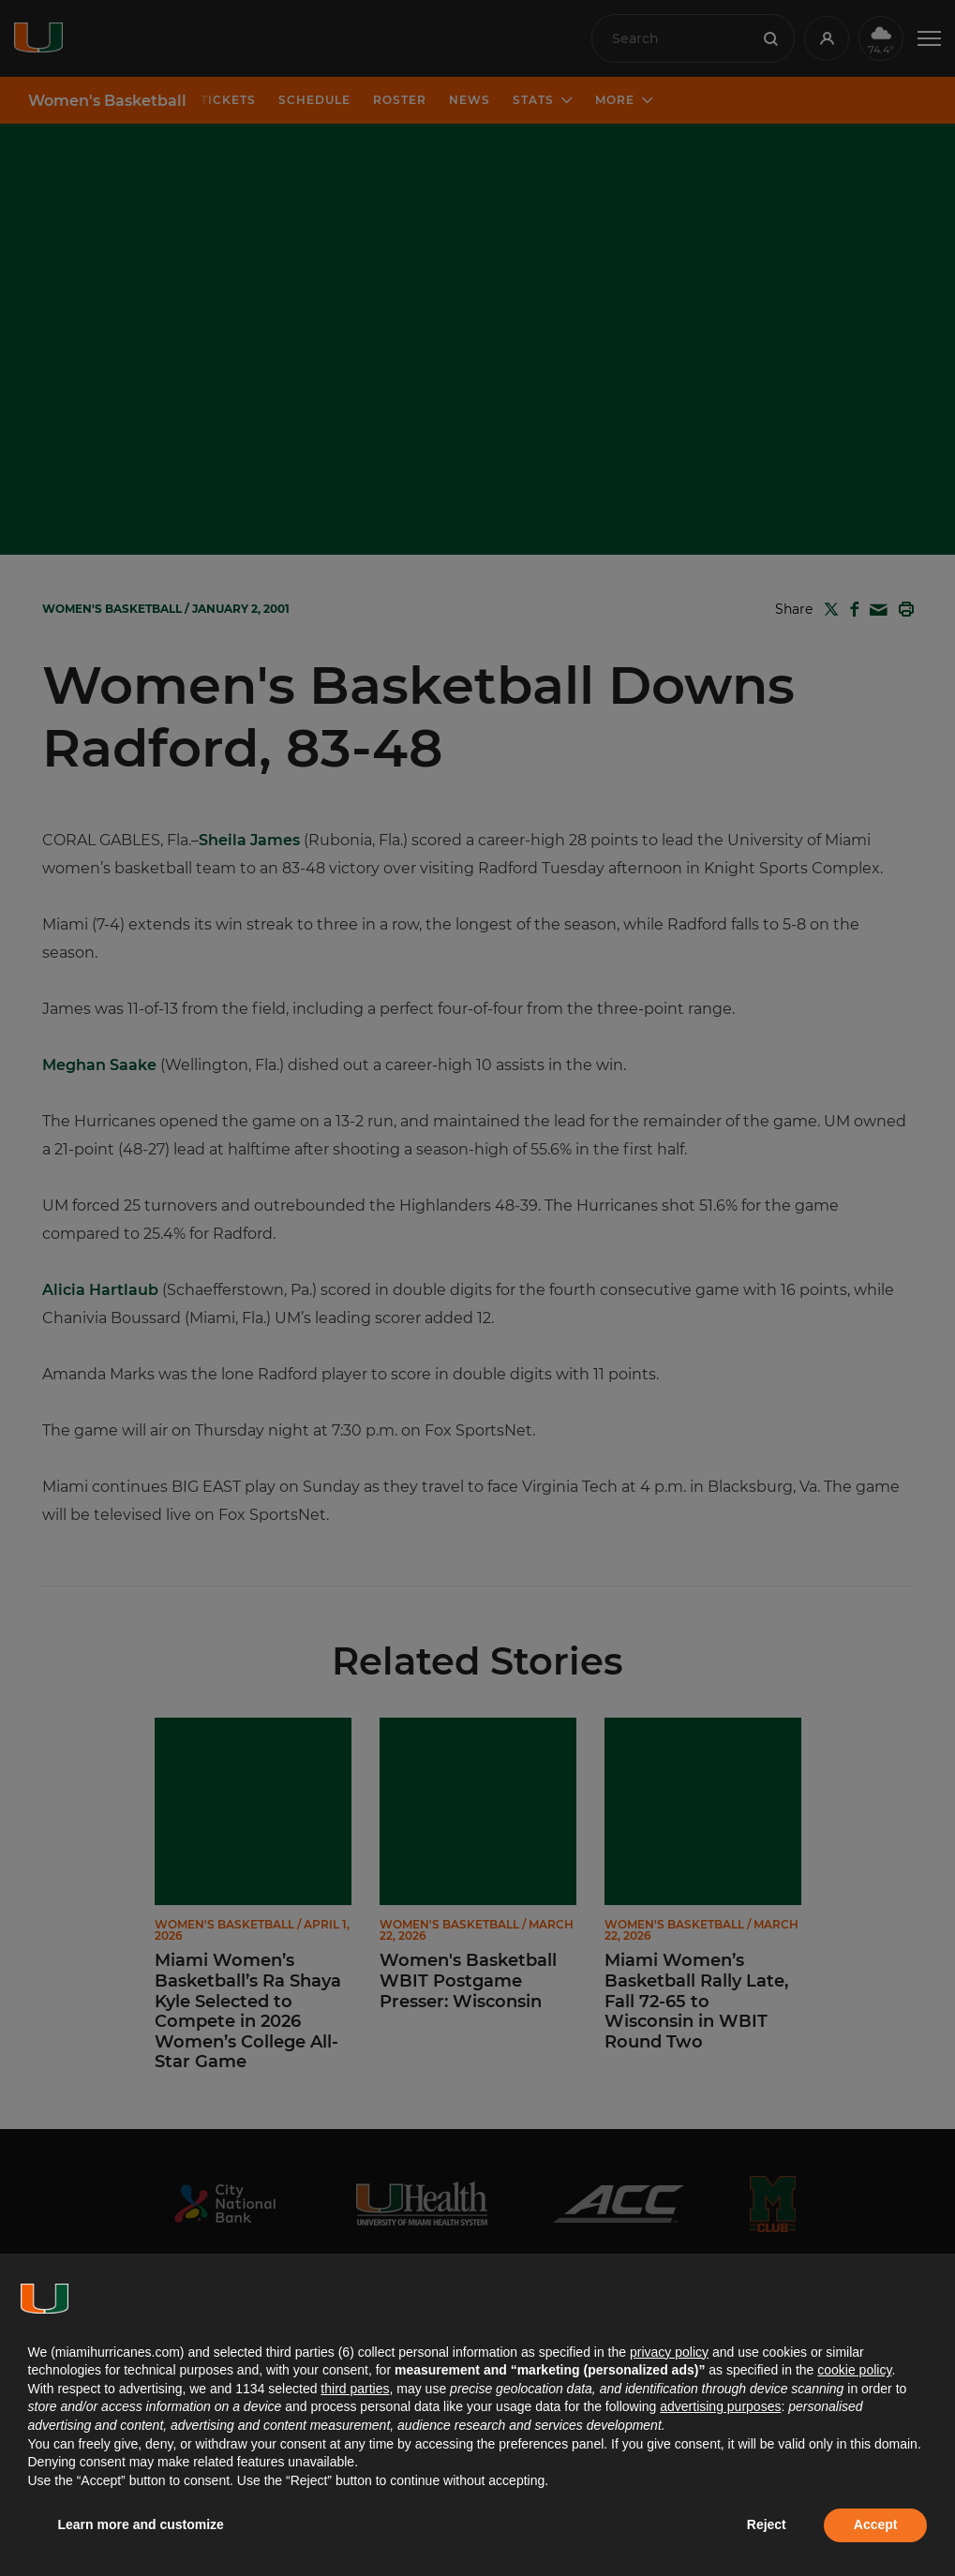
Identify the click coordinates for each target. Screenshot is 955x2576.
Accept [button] (876, 2524)
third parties (355, 2388)
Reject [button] (766, 2524)
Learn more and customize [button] (141, 2524)
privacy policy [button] (669, 2352)
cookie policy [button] (854, 2369)
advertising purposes (720, 2406)
